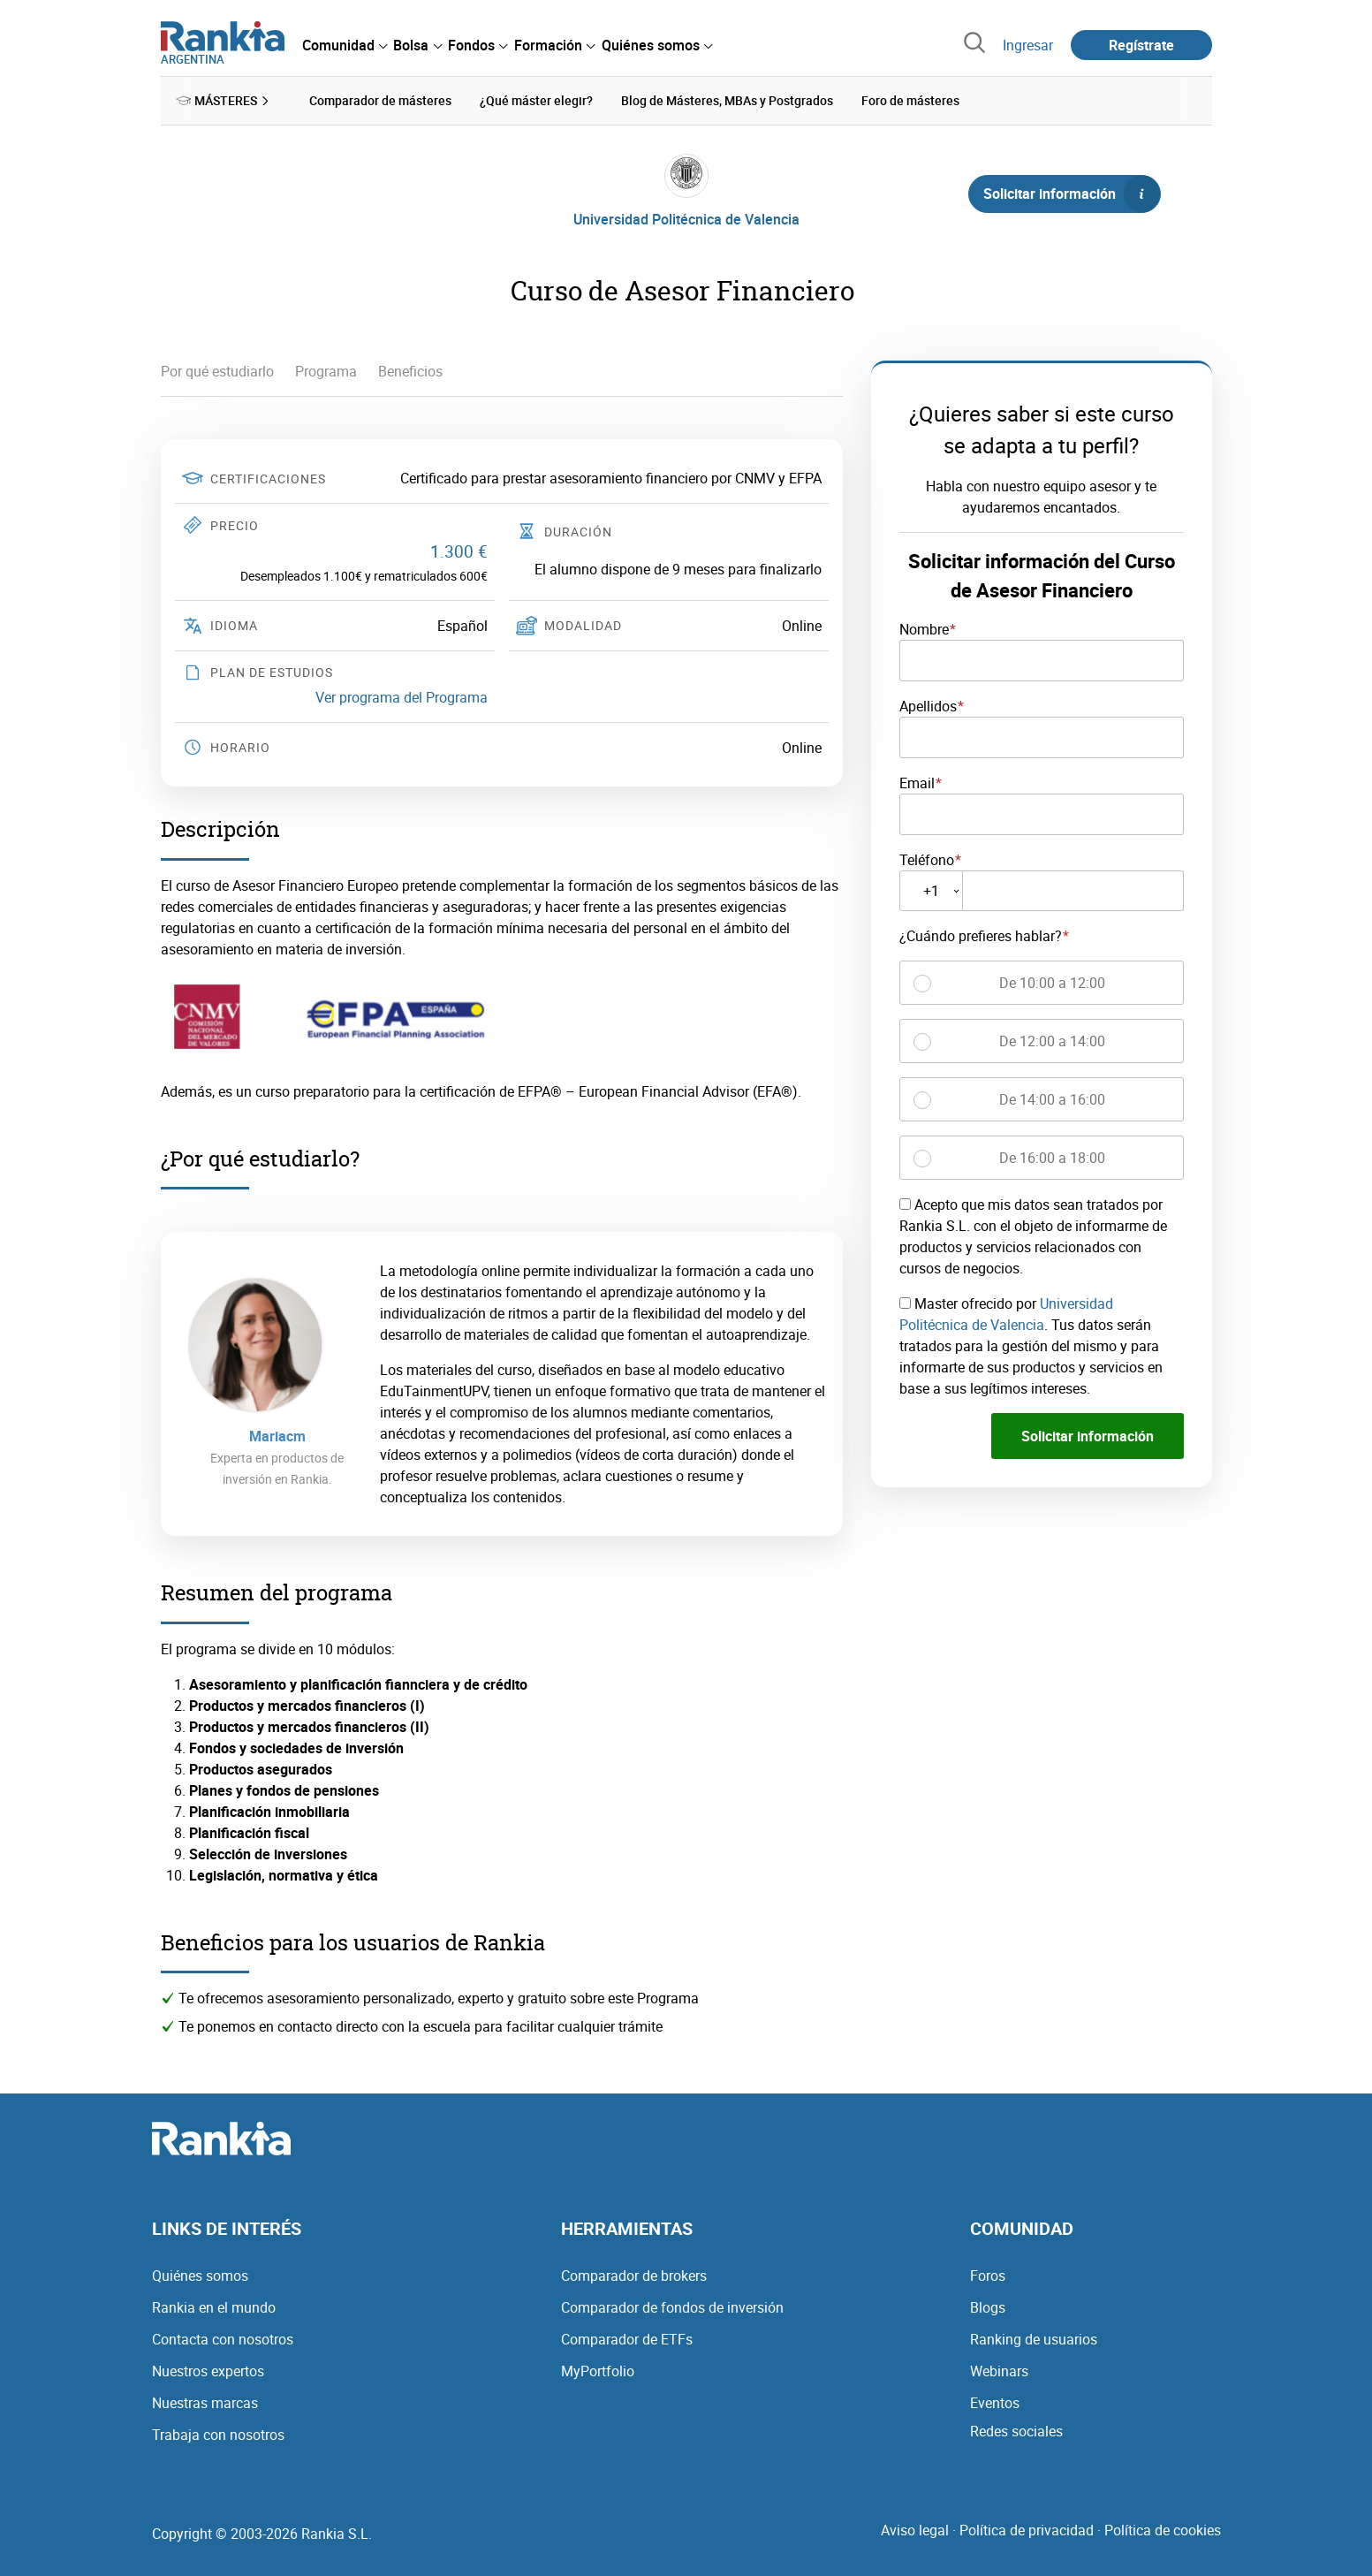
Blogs (987, 2307)
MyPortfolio (597, 2371)
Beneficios (410, 371)
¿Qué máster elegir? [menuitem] (536, 100)
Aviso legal (915, 2530)
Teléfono (926, 859)
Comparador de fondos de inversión (672, 2307)
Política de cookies (1162, 2530)
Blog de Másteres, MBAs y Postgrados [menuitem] (727, 100)
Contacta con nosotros (222, 2339)
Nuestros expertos (208, 2371)
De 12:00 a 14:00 (1052, 1041)
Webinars (999, 2371)
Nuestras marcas (205, 2403)
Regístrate (1141, 45)
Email (917, 782)
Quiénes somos (200, 2275)
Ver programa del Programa (401, 696)
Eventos (995, 2403)
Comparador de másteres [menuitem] (380, 100)
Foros (987, 2275)
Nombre (924, 629)
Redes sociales (1016, 2431)
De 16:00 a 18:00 (1052, 1157)
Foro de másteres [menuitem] (910, 100)
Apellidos (928, 705)
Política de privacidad (1026, 2530)
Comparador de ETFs (627, 2339)
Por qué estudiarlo (217, 371)
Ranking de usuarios (1033, 2339)
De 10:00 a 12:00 (1052, 982)
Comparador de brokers (634, 2275)
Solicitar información (1071, 193)
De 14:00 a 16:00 (1052, 1099)
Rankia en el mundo (214, 2307)
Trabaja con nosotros (218, 2434)
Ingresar (1028, 45)
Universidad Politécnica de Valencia (686, 219)
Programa (326, 371)
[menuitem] (344, 45)
